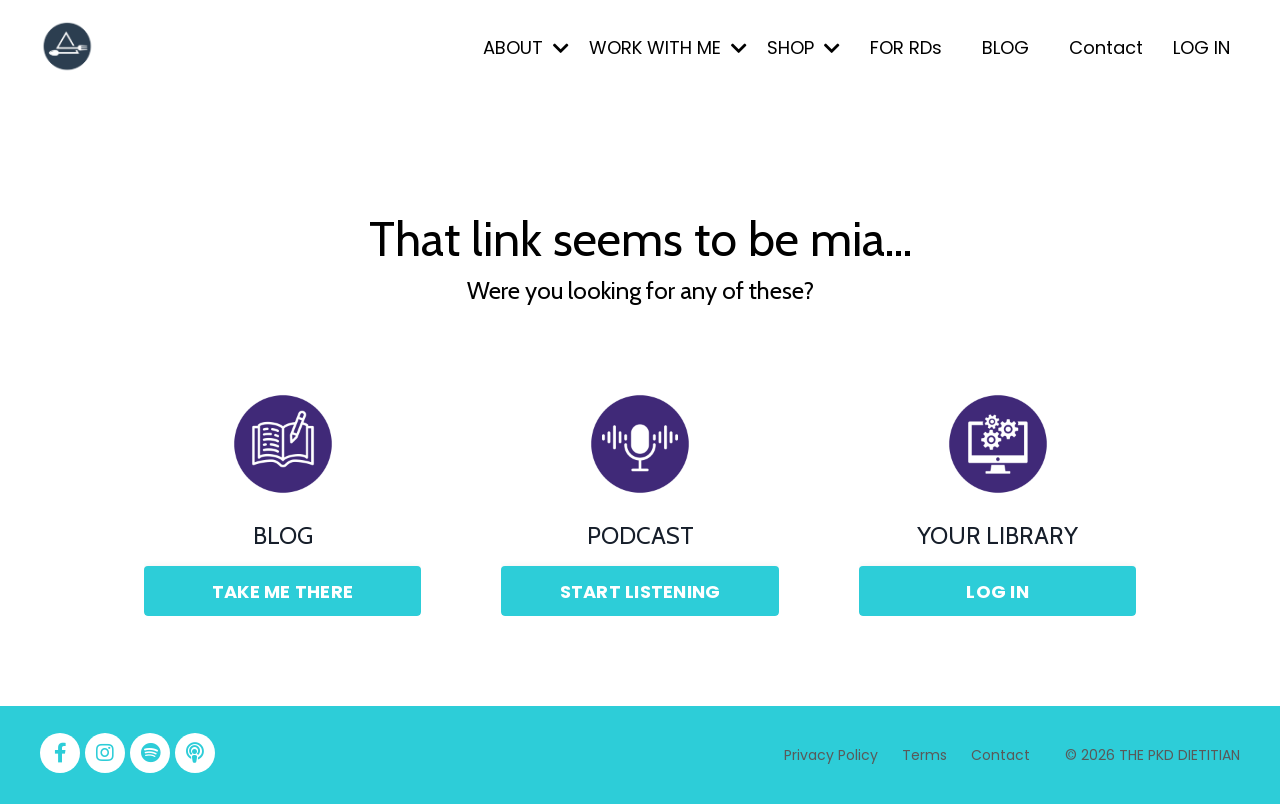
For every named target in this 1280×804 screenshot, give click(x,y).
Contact (1106, 47)
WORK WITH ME (668, 47)
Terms (926, 755)
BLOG (1005, 47)
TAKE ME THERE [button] (282, 591)
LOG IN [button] (997, 591)
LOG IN (1201, 47)
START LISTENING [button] (640, 591)
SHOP (803, 47)
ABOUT (526, 47)
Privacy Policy (831, 755)
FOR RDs (906, 47)
